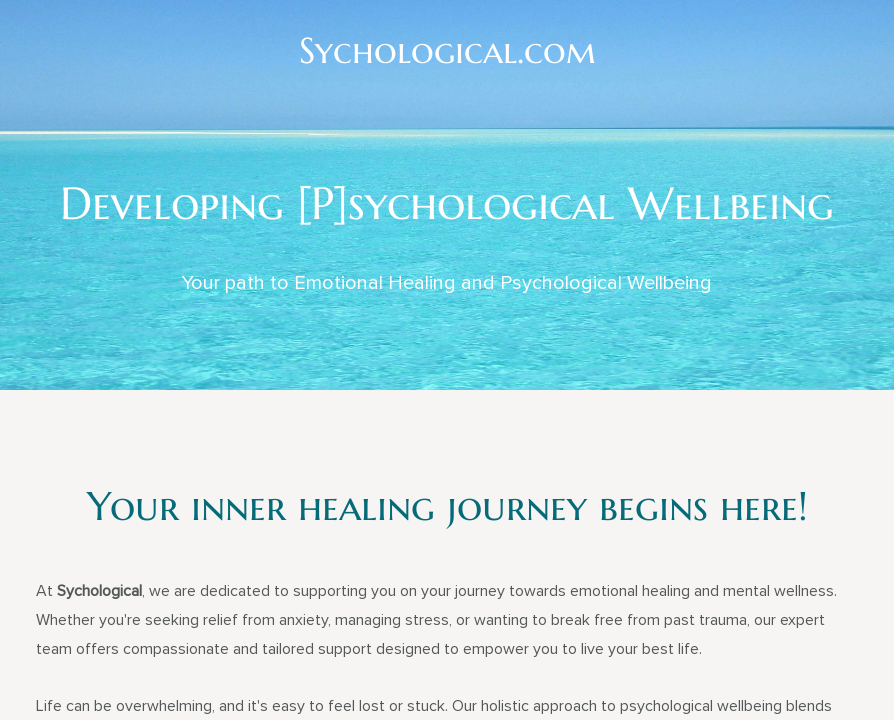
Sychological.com (447, 50)
